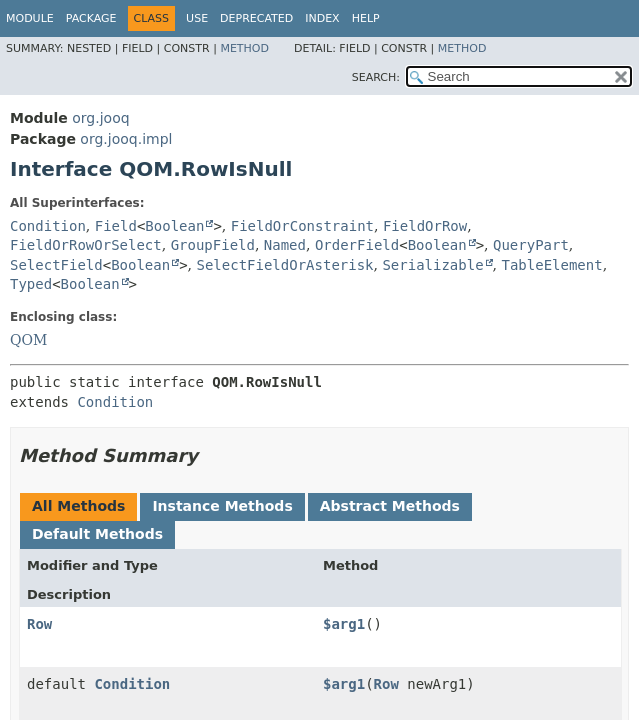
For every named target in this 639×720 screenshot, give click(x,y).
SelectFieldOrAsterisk (285, 265)
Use (197, 18)
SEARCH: (376, 77)
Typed (31, 284)
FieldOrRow (425, 226)
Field (116, 226)
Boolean (174, 226)
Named (285, 245)
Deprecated (256, 18)
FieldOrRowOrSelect (86, 245)
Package (91, 18)
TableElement (552, 265)
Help (366, 18)
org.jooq (100, 118)
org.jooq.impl (126, 139)
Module (30, 18)
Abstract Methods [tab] (390, 506)
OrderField (357, 245)
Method (244, 48)
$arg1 (344, 624)
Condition (48, 226)
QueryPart (531, 245)
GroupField (213, 245)
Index (322, 18)
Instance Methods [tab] (222, 506)
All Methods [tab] (78, 506)
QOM (28, 340)
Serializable (432, 265)
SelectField (56, 265)
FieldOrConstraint (302, 226)
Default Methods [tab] (97, 534)
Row (39, 624)
